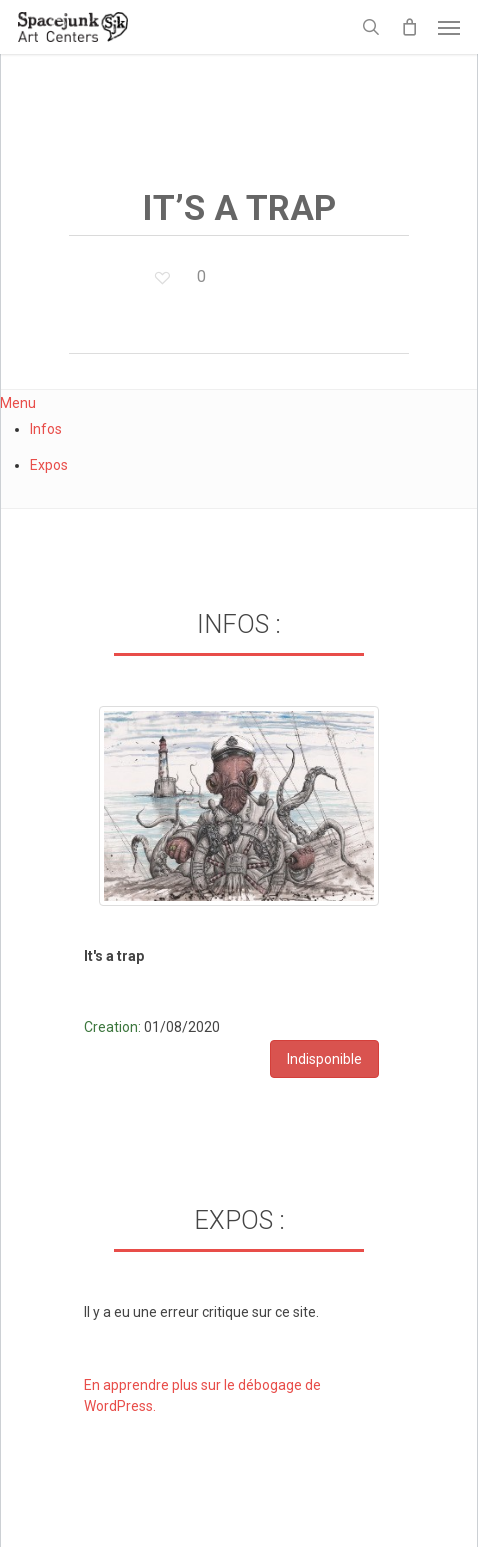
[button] (449, 27)
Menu (18, 403)
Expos (49, 465)
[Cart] (409, 27)
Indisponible (324, 1059)
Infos (46, 429)
